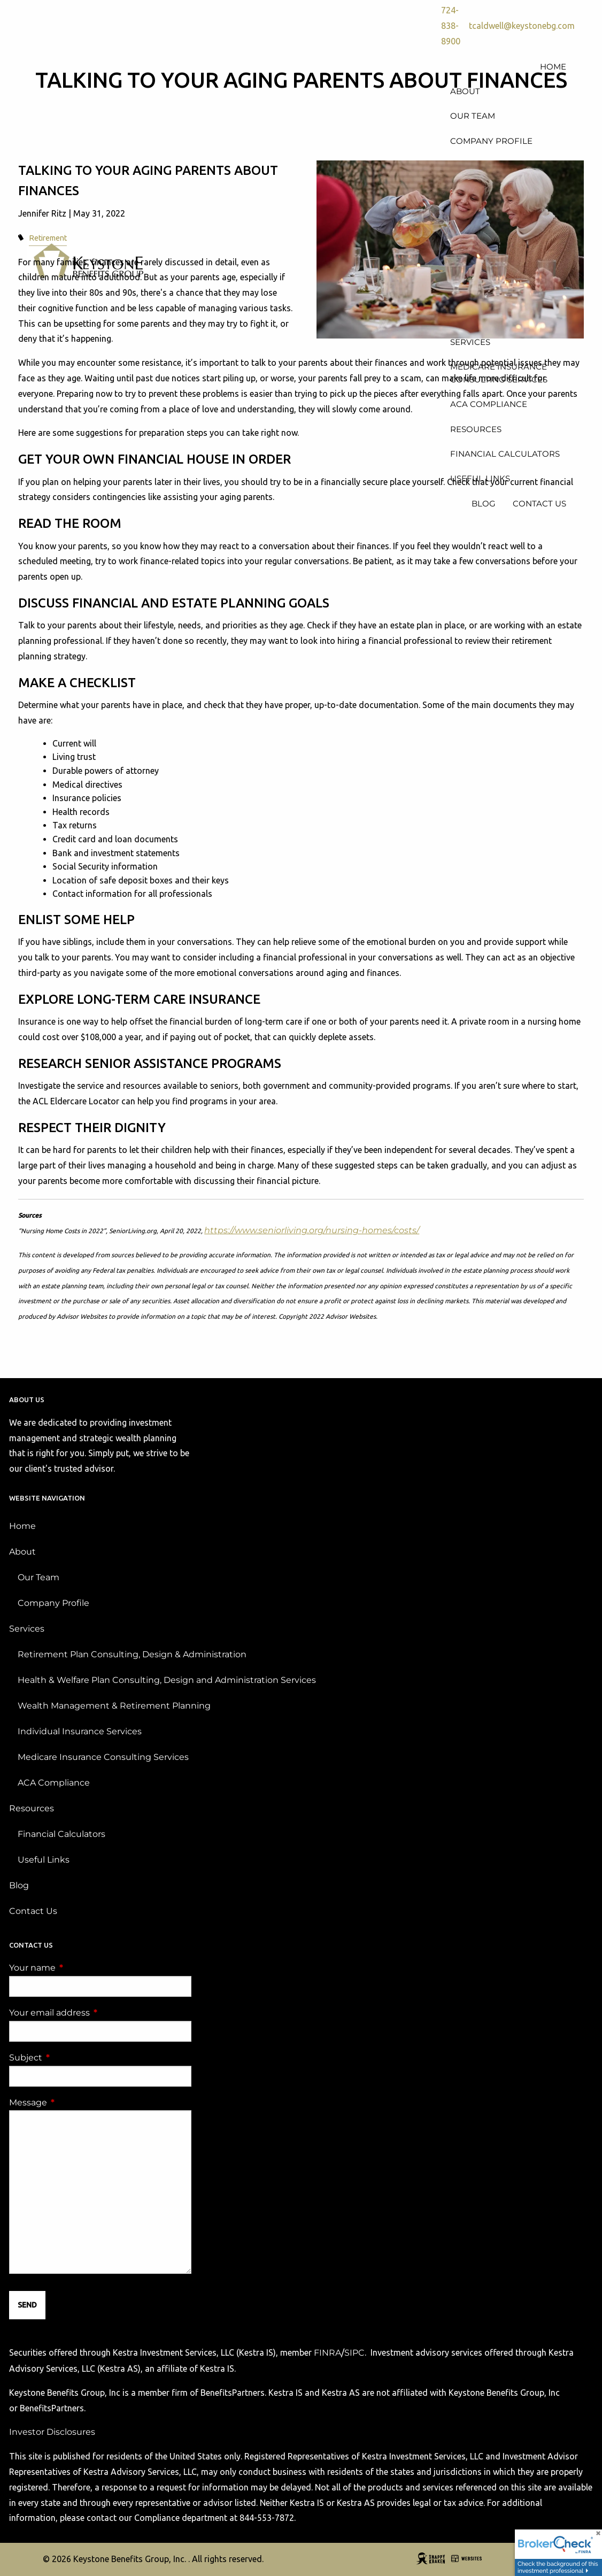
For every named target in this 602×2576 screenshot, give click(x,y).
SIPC (354, 2354)
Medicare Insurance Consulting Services (103, 1758)
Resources (31, 1809)
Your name (77, 1969)
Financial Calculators (61, 1835)
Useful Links (44, 1861)
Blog (19, 1886)
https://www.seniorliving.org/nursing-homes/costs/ (311, 1231)
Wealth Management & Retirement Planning (114, 1707)
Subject (70, 2059)
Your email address (94, 2014)
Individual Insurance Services (80, 1732)
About (22, 1553)
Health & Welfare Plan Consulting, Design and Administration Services (167, 1681)
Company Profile (53, 1604)
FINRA (327, 2354)
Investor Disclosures (52, 2433)
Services (26, 1630)
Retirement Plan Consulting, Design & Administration (132, 1655)
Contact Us (33, 1912)
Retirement (48, 239)
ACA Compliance (54, 1784)
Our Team (38, 1578)
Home (22, 1527)
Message (72, 2103)
